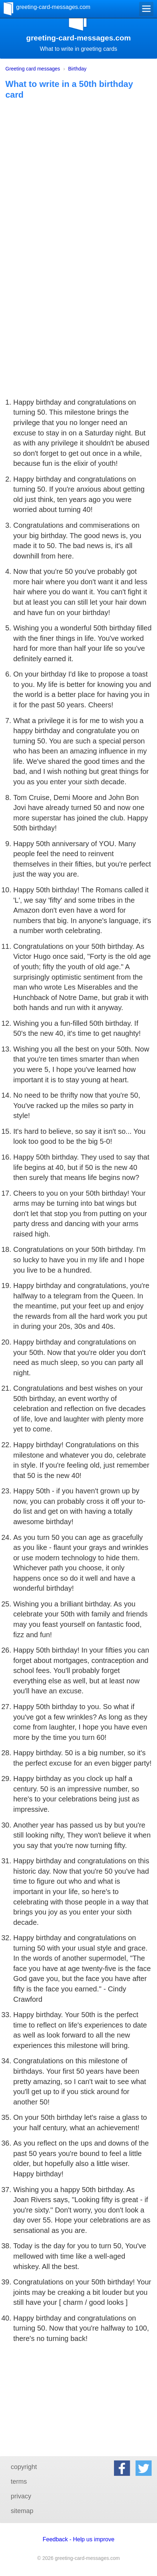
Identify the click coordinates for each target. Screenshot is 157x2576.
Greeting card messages (32, 69)
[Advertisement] (78, 209)
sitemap (22, 2510)
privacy (21, 2496)
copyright (24, 2466)
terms (19, 2481)
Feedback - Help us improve (78, 2539)
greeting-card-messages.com (53, 7)
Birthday (77, 69)
